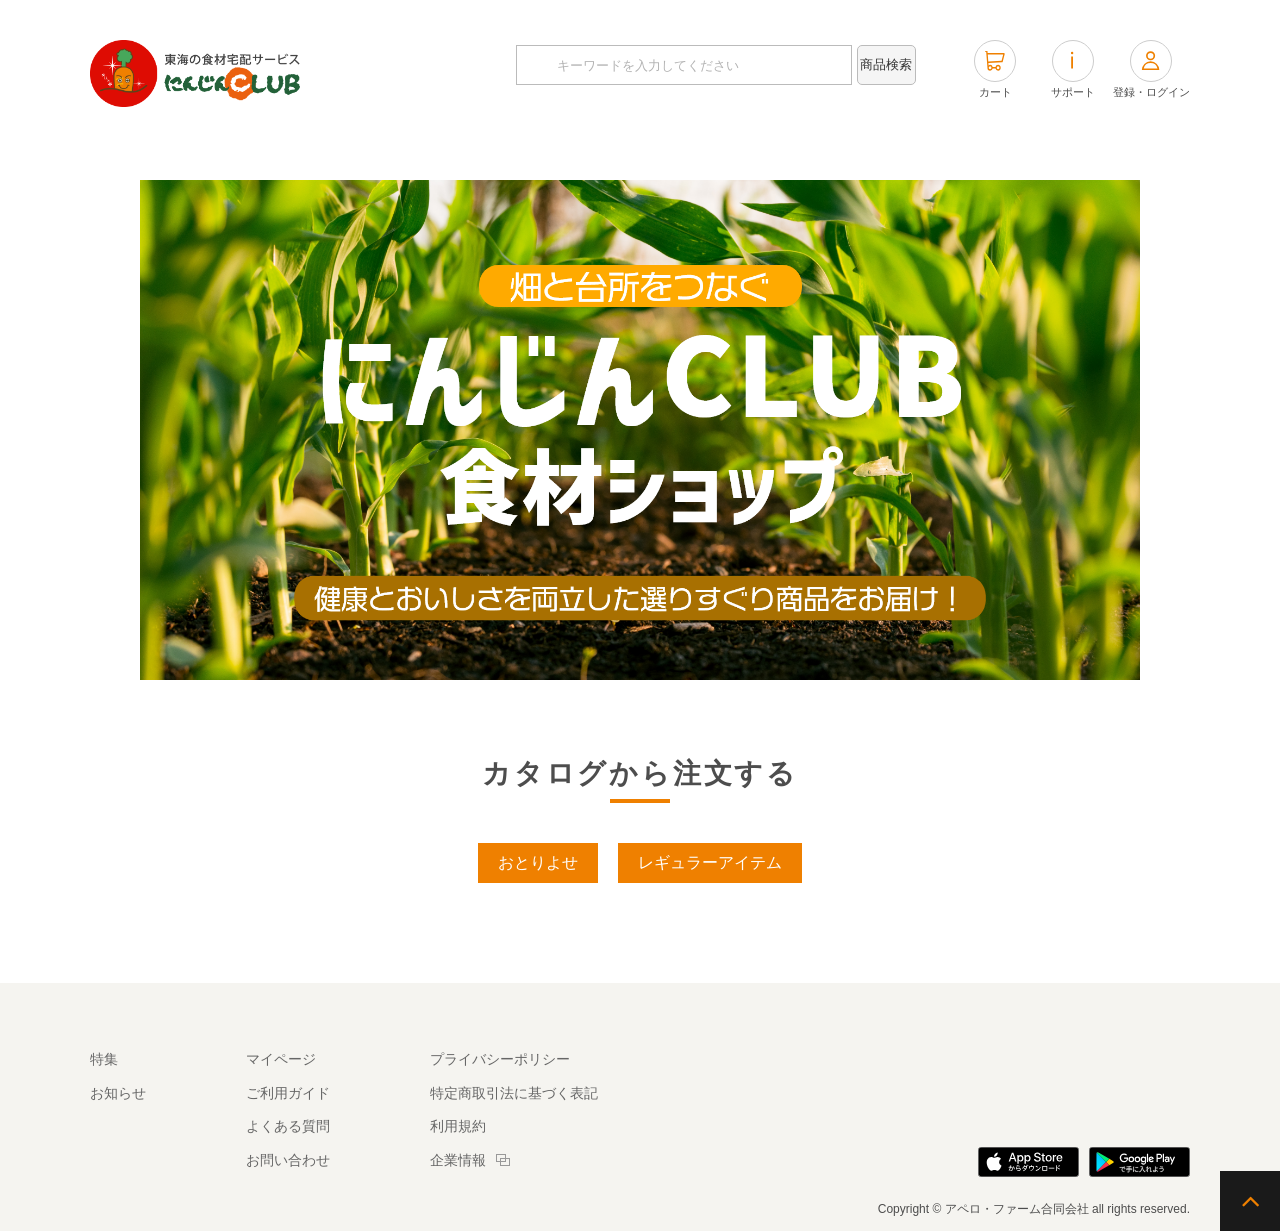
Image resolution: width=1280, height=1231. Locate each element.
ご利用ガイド (288, 1093)
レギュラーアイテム (710, 862)
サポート (1073, 69)
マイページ (281, 1059)
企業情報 (458, 1160)
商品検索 (886, 64)
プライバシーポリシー (500, 1059)
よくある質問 (288, 1126)
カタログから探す (430, 149)
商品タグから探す (770, 149)
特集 (895, 149)
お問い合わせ (288, 1160)
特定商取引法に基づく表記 (514, 1093)
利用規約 (458, 1126)
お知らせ (118, 1093)
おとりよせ (538, 862)
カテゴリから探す (600, 149)
